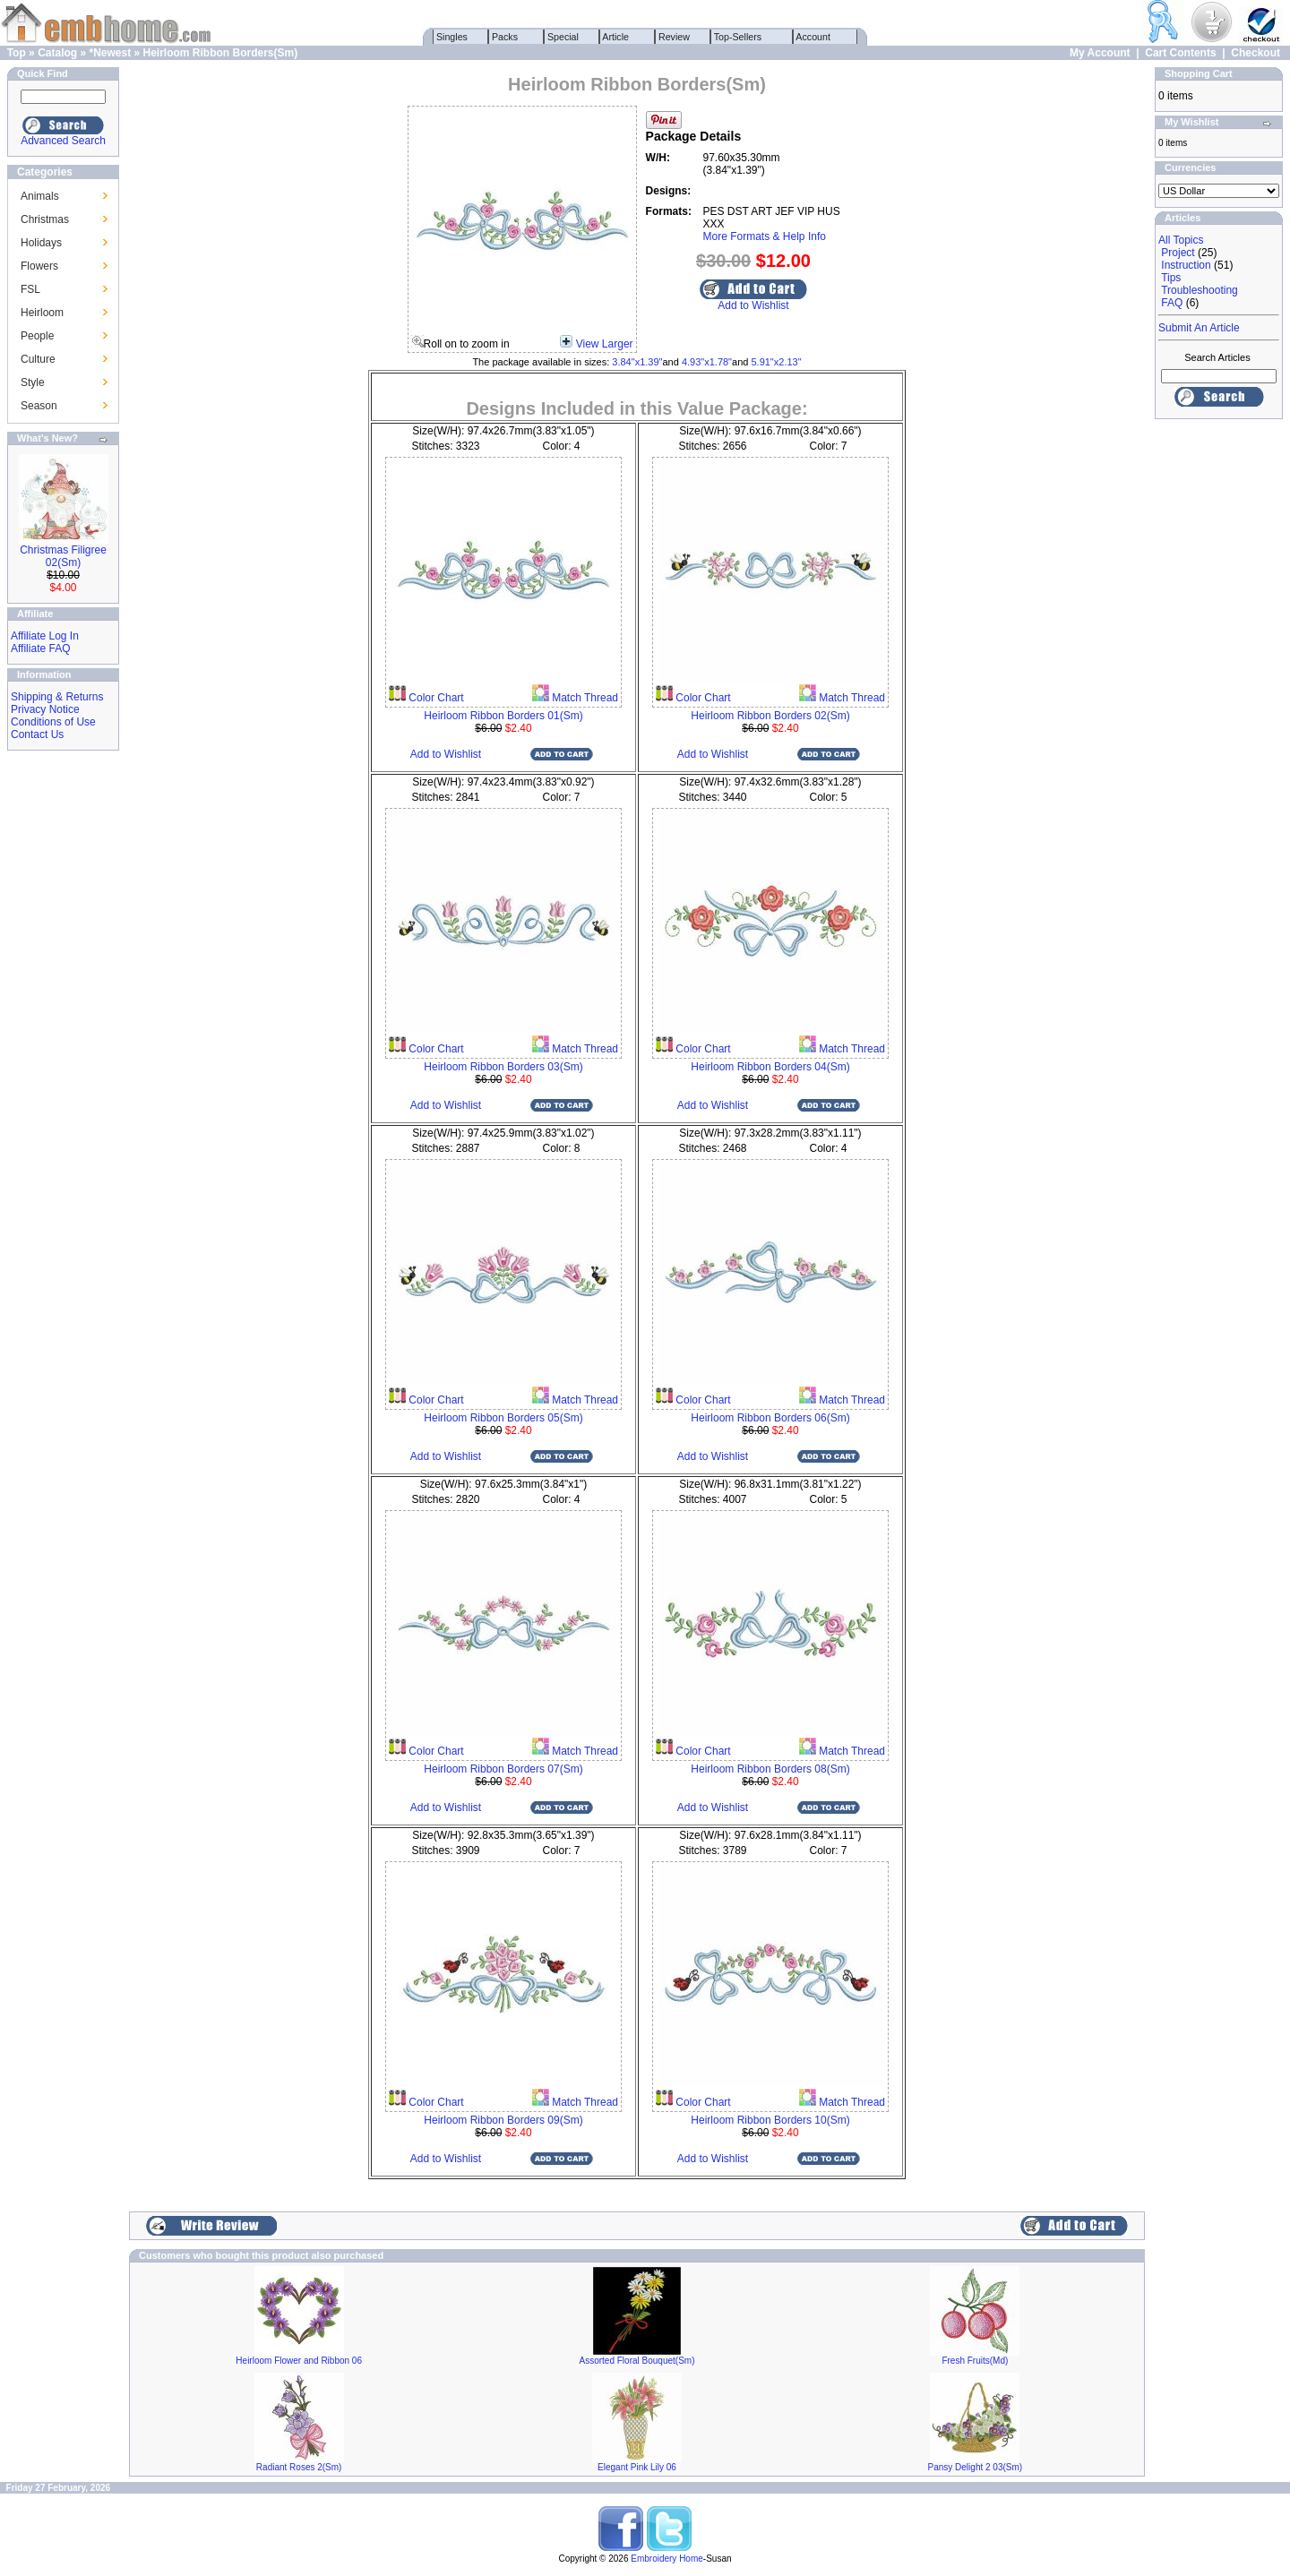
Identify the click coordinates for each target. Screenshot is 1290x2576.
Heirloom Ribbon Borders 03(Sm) (503, 1066)
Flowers (39, 266)
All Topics (1180, 240)
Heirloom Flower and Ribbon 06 (299, 2361)
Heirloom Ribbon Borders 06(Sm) (770, 1418)
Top (16, 53)
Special (563, 36)
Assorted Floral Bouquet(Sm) (637, 2361)
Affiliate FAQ (40, 648)
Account (813, 36)
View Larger (604, 344)
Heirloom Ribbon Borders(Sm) (220, 53)
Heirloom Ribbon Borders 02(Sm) (770, 715)
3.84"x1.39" (637, 361)
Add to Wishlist (753, 305)
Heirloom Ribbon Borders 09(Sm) (503, 2120)
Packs (504, 36)
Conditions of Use (53, 722)
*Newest (110, 53)
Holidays (41, 242)
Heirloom (42, 312)
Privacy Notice (45, 709)
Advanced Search (63, 140)
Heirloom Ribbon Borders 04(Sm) (770, 1066)
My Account (1100, 53)
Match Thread (583, 697)
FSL (30, 289)
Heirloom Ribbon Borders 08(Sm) (770, 1769)
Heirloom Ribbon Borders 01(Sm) (503, 715)
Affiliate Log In (45, 636)
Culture (38, 359)
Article (616, 36)
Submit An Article (1199, 328)
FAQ (1171, 302)
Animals (40, 196)
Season (39, 405)
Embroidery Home (667, 2558)
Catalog (57, 53)
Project (1177, 252)
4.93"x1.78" (707, 361)
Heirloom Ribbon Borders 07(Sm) (503, 1769)
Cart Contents (1180, 53)
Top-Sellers (737, 36)
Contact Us (37, 734)
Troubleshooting (1199, 290)
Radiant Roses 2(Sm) (299, 2467)
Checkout (1255, 53)
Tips (1171, 277)
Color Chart (435, 697)
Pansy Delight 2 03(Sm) (975, 2467)
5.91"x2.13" (776, 361)
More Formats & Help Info (764, 236)
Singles (452, 36)
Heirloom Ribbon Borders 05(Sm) (503, 1418)
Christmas (45, 219)
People (37, 336)
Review (674, 36)
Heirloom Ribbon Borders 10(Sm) (770, 2120)
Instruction (1185, 265)
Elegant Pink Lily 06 (637, 2467)
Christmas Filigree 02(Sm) (63, 556)
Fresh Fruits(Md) (975, 2361)
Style (33, 382)
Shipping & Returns (57, 697)
